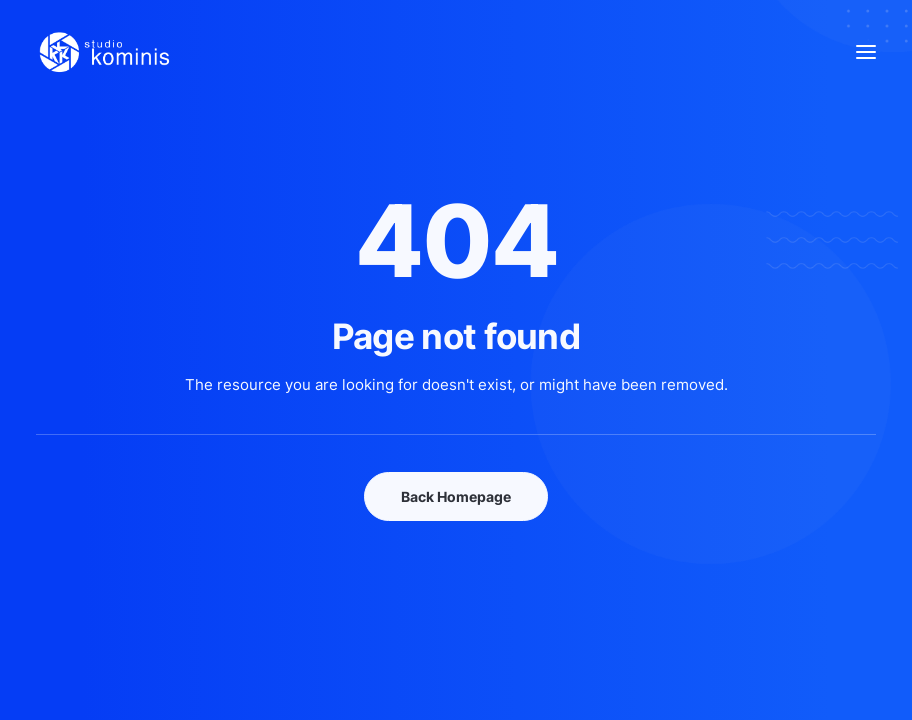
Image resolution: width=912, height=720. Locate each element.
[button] (866, 52)
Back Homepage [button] (456, 496)
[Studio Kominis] (104, 52)
